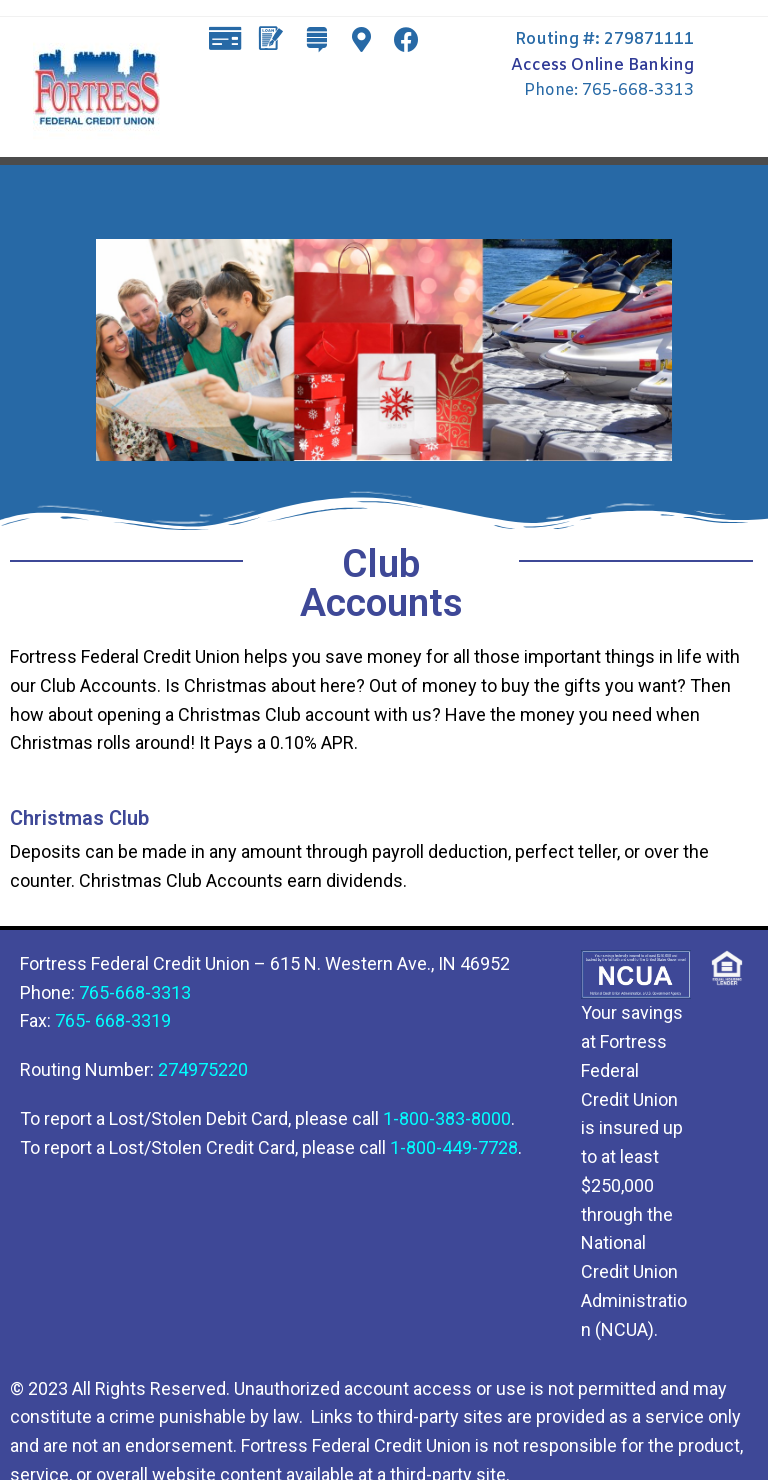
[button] (212, 95)
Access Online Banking (602, 65)
